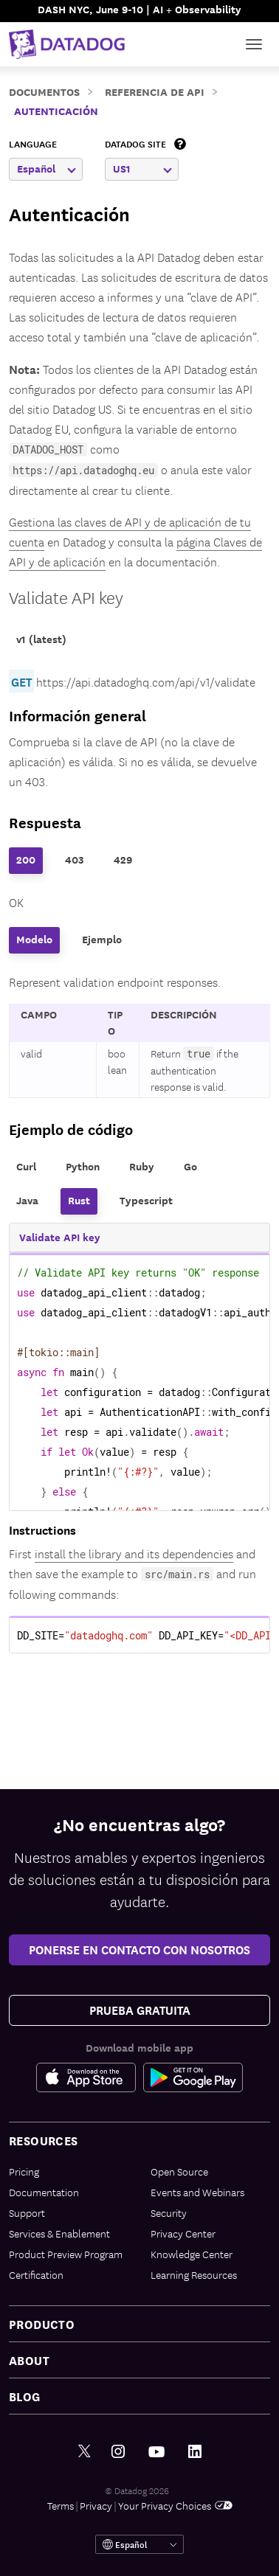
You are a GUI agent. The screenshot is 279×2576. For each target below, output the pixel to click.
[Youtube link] (156, 2452)
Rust (79, 1200)
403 (74, 859)
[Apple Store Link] (89, 2077)
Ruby (141, 1166)
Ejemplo (102, 939)
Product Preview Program (66, 2254)
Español (46, 168)
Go (190, 1166)
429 (123, 859)
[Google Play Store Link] (193, 2077)
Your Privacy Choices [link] (175, 2505)
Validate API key (66, 596)
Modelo (34, 939)
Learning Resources (194, 2274)
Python (83, 1166)
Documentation (44, 2192)
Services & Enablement (59, 2233)
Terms (60, 2505)
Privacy (96, 2505)
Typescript (146, 1200)
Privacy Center (183, 2233)
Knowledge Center (191, 2254)
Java (27, 1200)
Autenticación (56, 110)
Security (169, 2212)
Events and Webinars (197, 2192)
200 (25, 859)
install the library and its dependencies (134, 1553)
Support (27, 2212)
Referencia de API (154, 91)
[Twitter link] (84, 2452)
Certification (36, 2274)
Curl (26, 1166)
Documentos (44, 91)
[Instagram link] (118, 2452)
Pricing (24, 2171)
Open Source (179, 2171)
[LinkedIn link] (195, 2452)
